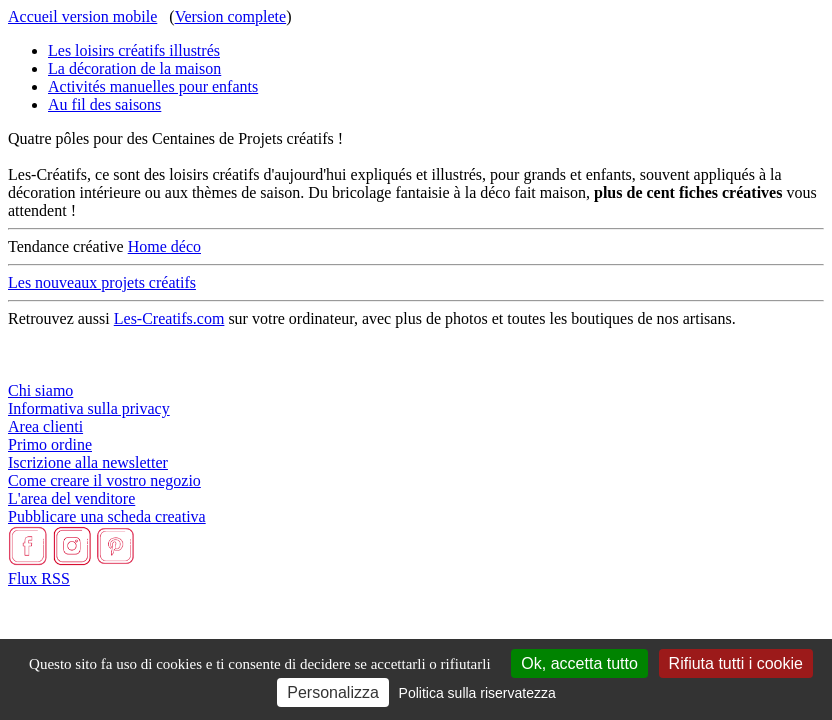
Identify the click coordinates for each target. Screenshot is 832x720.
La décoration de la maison (134, 68)
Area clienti (45, 426)
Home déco (164, 246)
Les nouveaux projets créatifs (102, 282)
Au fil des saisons (104, 104)
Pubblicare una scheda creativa (107, 516)
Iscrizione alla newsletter (88, 462)
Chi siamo (40, 390)
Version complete (231, 16)
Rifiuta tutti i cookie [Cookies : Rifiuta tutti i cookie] (736, 663)
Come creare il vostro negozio (104, 480)
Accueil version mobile (82, 16)
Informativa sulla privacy (89, 408)
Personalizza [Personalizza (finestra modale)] (333, 692)
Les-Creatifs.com (169, 318)
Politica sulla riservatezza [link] (477, 693)
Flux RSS (39, 578)
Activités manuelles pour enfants (153, 86)
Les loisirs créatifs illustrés (134, 50)
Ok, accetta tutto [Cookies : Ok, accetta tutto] (579, 663)
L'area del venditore (71, 498)
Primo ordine (50, 444)
